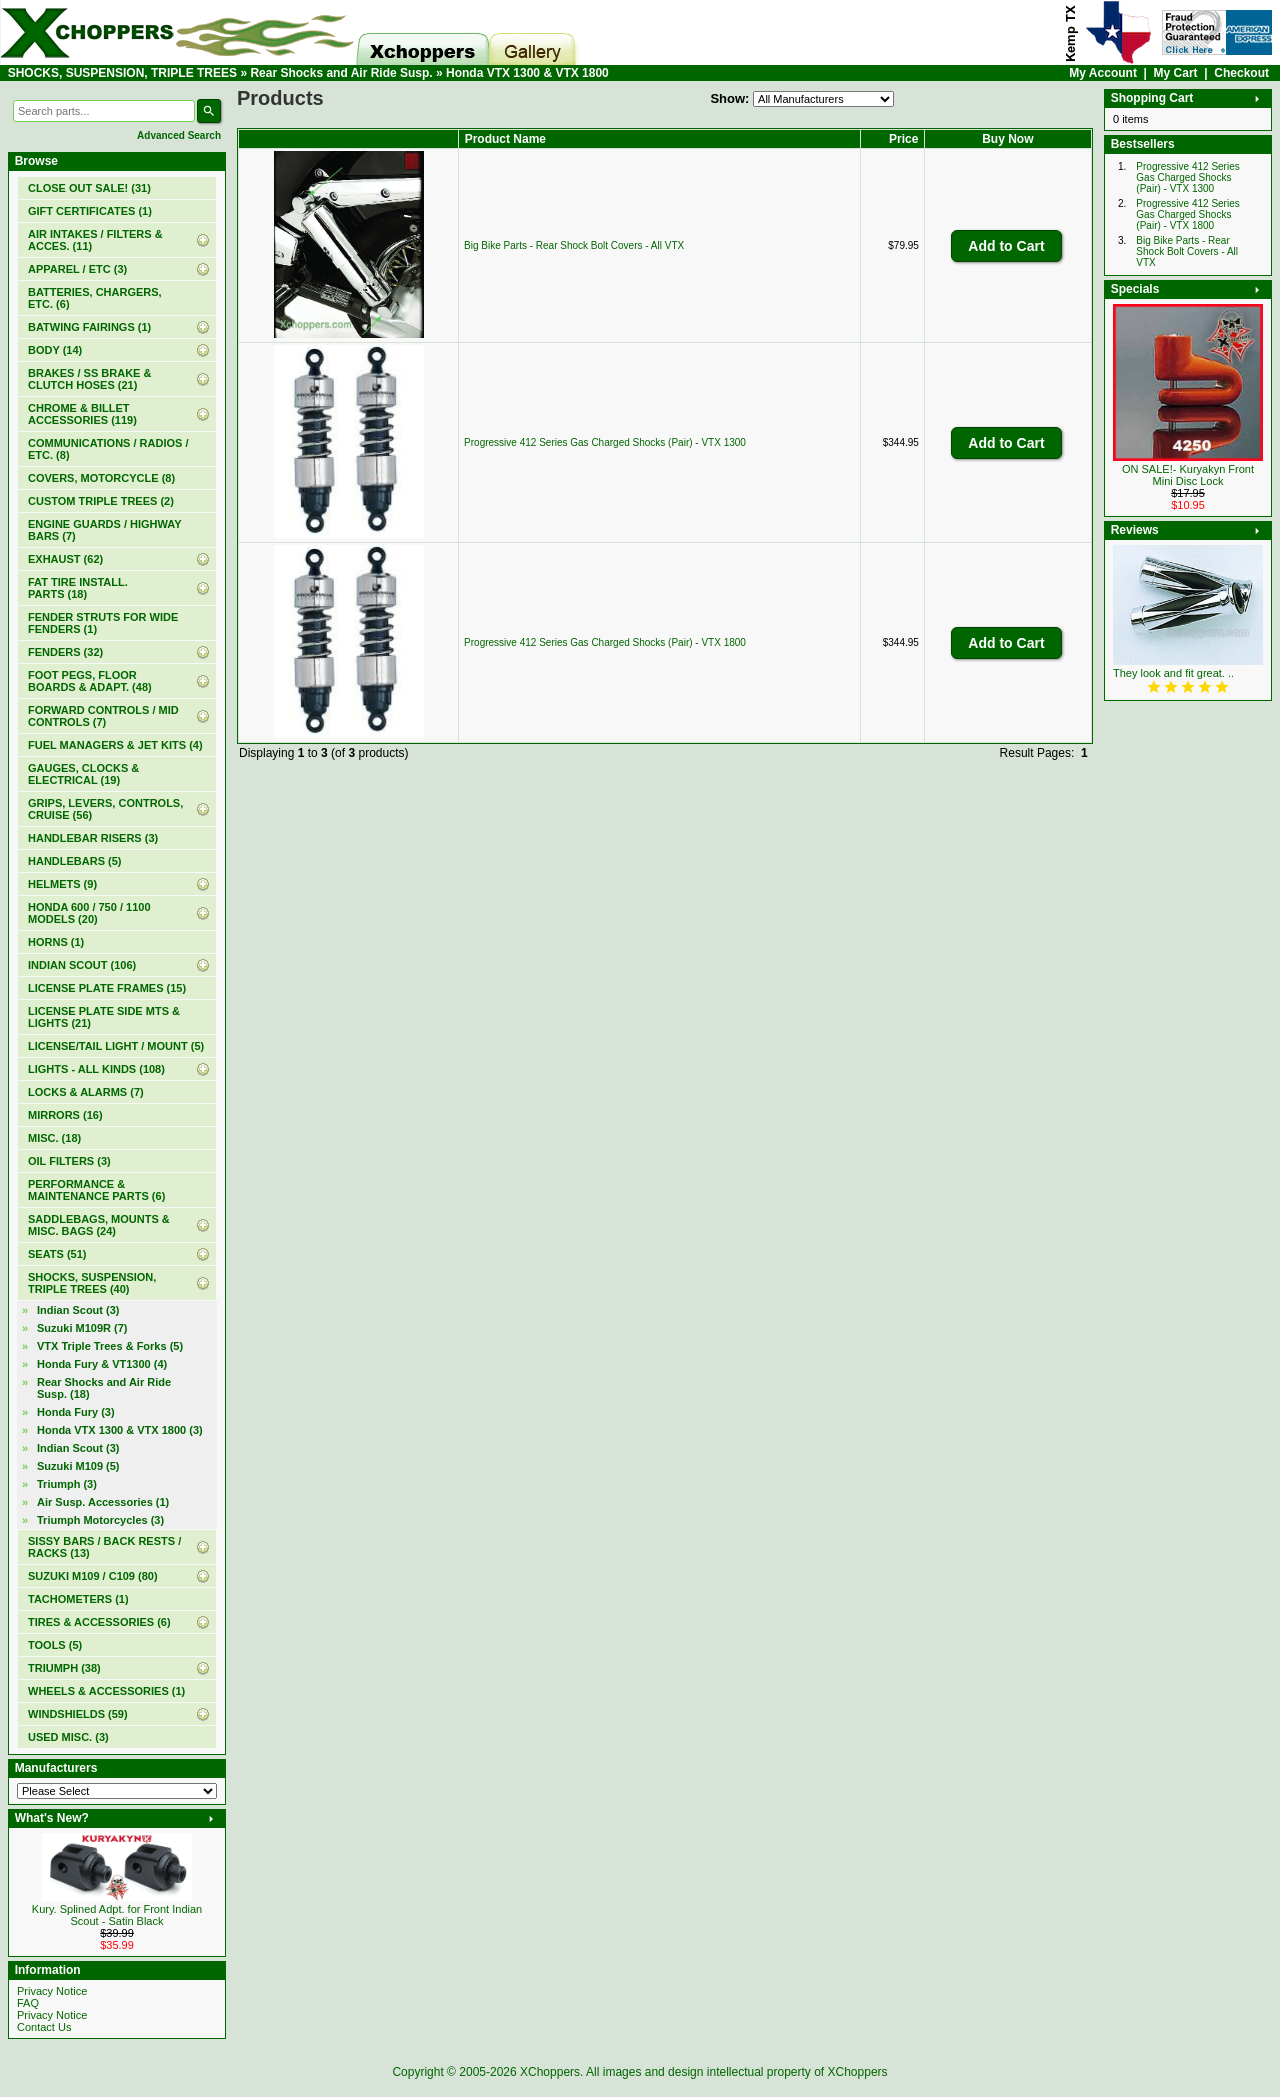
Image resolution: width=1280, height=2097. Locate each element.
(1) (90, 211)
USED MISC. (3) (68, 1737)
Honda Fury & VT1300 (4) (102, 1364)
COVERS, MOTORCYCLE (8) (101, 478)
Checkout (1241, 73)
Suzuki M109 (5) (78, 1466)
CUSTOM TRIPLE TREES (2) (101, 501)
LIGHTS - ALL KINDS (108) (96, 1069)
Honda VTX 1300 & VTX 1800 (527, 73)
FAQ (28, 2003)
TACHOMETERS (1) (78, 1599)
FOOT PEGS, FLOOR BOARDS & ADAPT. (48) (90, 681)
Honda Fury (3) (76, 1412)
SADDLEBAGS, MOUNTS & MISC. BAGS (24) (99, 1225)
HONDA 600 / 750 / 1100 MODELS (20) (89, 913)
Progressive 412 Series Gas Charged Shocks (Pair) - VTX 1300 (605, 442)
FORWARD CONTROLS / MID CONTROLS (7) (103, 716)
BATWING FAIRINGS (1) (89, 327)
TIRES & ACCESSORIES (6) (99, 1622)
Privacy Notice (52, 1991)
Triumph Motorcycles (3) (100, 1520)
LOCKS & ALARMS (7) (86, 1092)
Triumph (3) (67, 1484)
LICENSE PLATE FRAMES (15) (107, 988)
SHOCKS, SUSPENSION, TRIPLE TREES (122, 73)
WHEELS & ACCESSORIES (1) (106, 1691)
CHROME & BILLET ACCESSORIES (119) (82, 414)
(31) (89, 188)
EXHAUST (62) (65, 559)
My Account (1103, 73)
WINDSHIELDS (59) (78, 1714)
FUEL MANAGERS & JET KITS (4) (115, 745)
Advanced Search (179, 135)
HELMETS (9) (62, 884)
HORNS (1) (56, 942)
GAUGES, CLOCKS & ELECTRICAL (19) (83, 774)
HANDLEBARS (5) (75, 861)
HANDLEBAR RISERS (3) (93, 838)
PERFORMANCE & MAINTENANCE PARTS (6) (96, 1190)
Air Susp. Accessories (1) (103, 1502)
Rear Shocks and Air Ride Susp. (341, 73)
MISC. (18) (54, 1138)
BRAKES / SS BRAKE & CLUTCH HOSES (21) (89, 379)
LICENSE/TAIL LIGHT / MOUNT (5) (116, 1046)
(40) (92, 1283)
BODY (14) (55, 350)
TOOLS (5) (55, 1645)
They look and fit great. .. (1173, 673)
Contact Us (44, 2027)
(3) (120, 1430)
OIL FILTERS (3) (69, 1161)
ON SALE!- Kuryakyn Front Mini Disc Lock (1188, 475)
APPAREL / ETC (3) (77, 269)
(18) (104, 1388)
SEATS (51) (57, 1254)
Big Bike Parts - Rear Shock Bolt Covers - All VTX (574, 245)
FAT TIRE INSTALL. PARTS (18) (78, 588)
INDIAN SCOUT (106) (82, 965)
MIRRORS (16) (65, 1115)
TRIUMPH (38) (64, 1668)
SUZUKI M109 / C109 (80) (93, 1576)
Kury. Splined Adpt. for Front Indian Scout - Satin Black (117, 1915)
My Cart (1176, 73)
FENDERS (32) (65, 652)
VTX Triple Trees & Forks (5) (110, 1346)
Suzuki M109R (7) (82, 1328)
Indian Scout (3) (78, 1310)
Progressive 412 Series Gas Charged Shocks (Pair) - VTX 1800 (605, 642)
